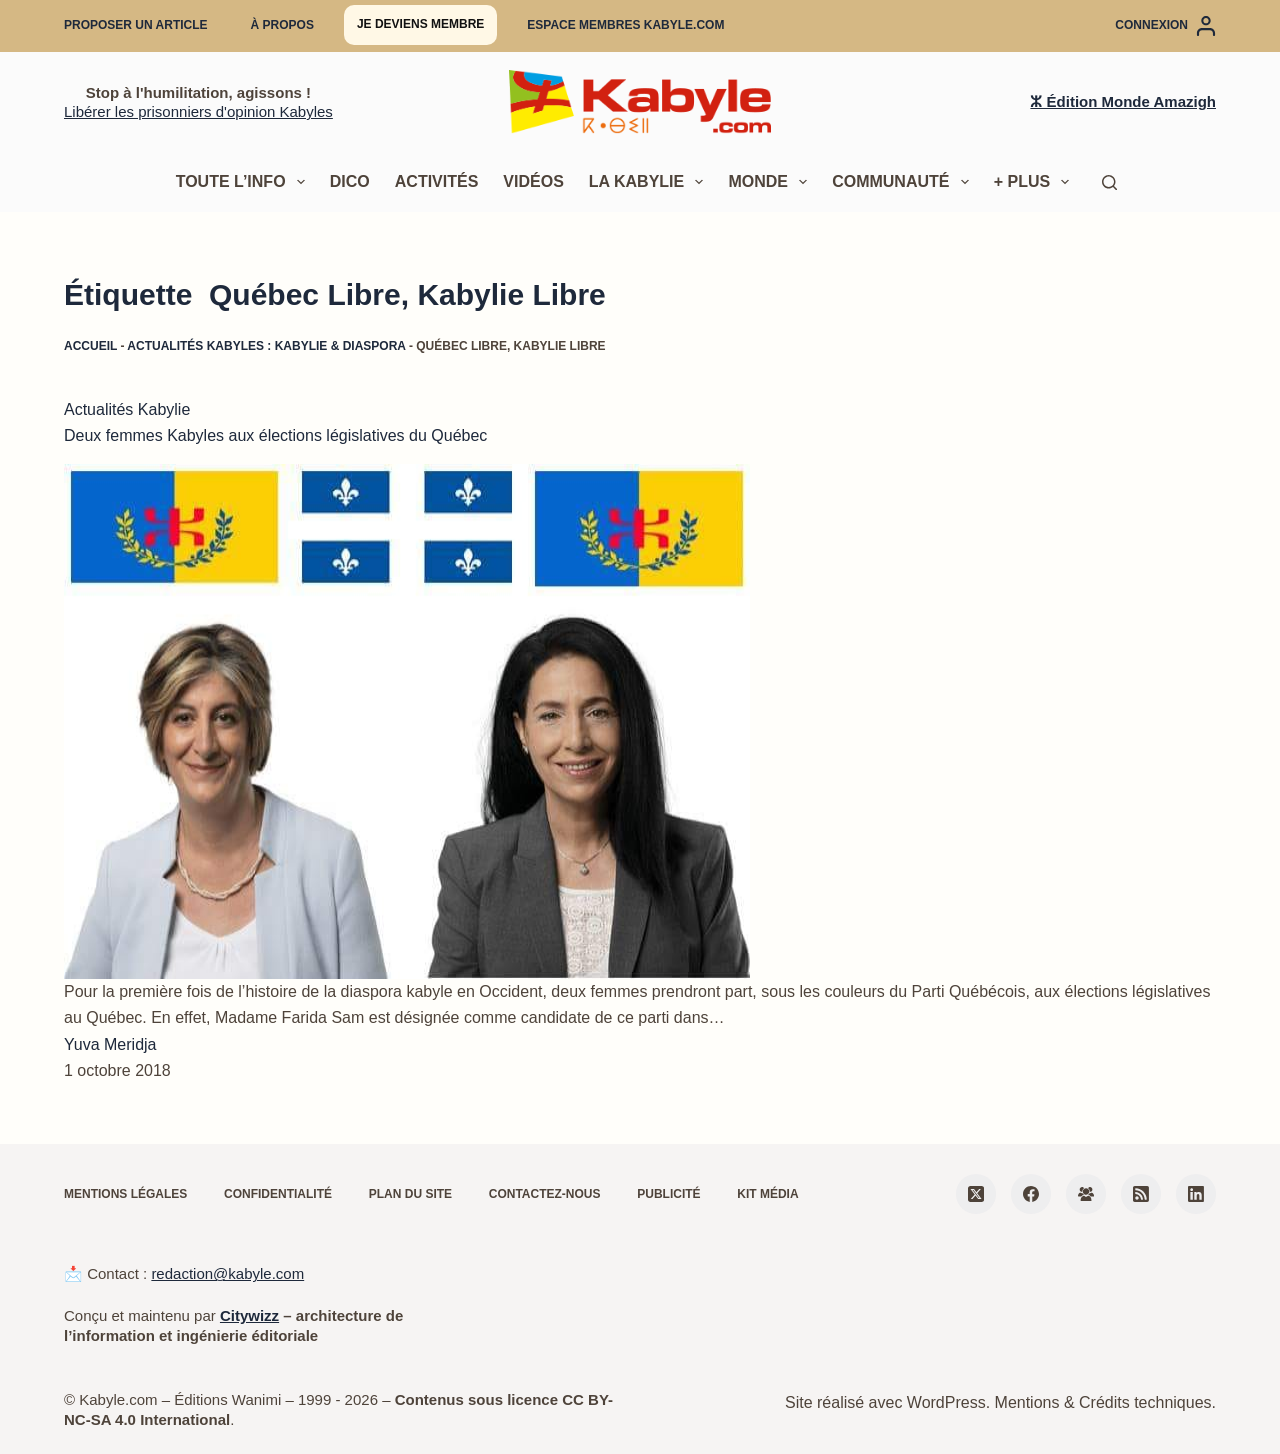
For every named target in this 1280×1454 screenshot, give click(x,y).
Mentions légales (125, 1194)
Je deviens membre (420, 24)
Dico (350, 181)
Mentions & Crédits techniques (1103, 1402)
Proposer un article (136, 25)
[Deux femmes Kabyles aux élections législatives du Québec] (407, 721)
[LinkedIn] (1196, 1194)
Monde (771, 182)
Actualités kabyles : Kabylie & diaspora (266, 346)
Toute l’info (244, 182)
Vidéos (533, 181)
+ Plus (1036, 182)
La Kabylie (650, 182)
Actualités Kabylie (127, 409)
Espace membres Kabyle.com (625, 25)
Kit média (767, 1194)
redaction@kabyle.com (227, 1273)
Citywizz (249, 1315)
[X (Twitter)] (976, 1194)
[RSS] (1141, 1194)
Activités (437, 181)
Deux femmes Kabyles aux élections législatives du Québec (275, 435)
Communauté (904, 182)
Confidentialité (278, 1194)
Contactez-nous (545, 1194)
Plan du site (410, 1194)
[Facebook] (1031, 1194)
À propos (282, 25)
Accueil (90, 346)
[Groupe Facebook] (1086, 1194)
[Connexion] (1165, 26)
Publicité (668, 1194)
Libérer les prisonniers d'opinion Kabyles (198, 111)
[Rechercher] (1109, 182)
